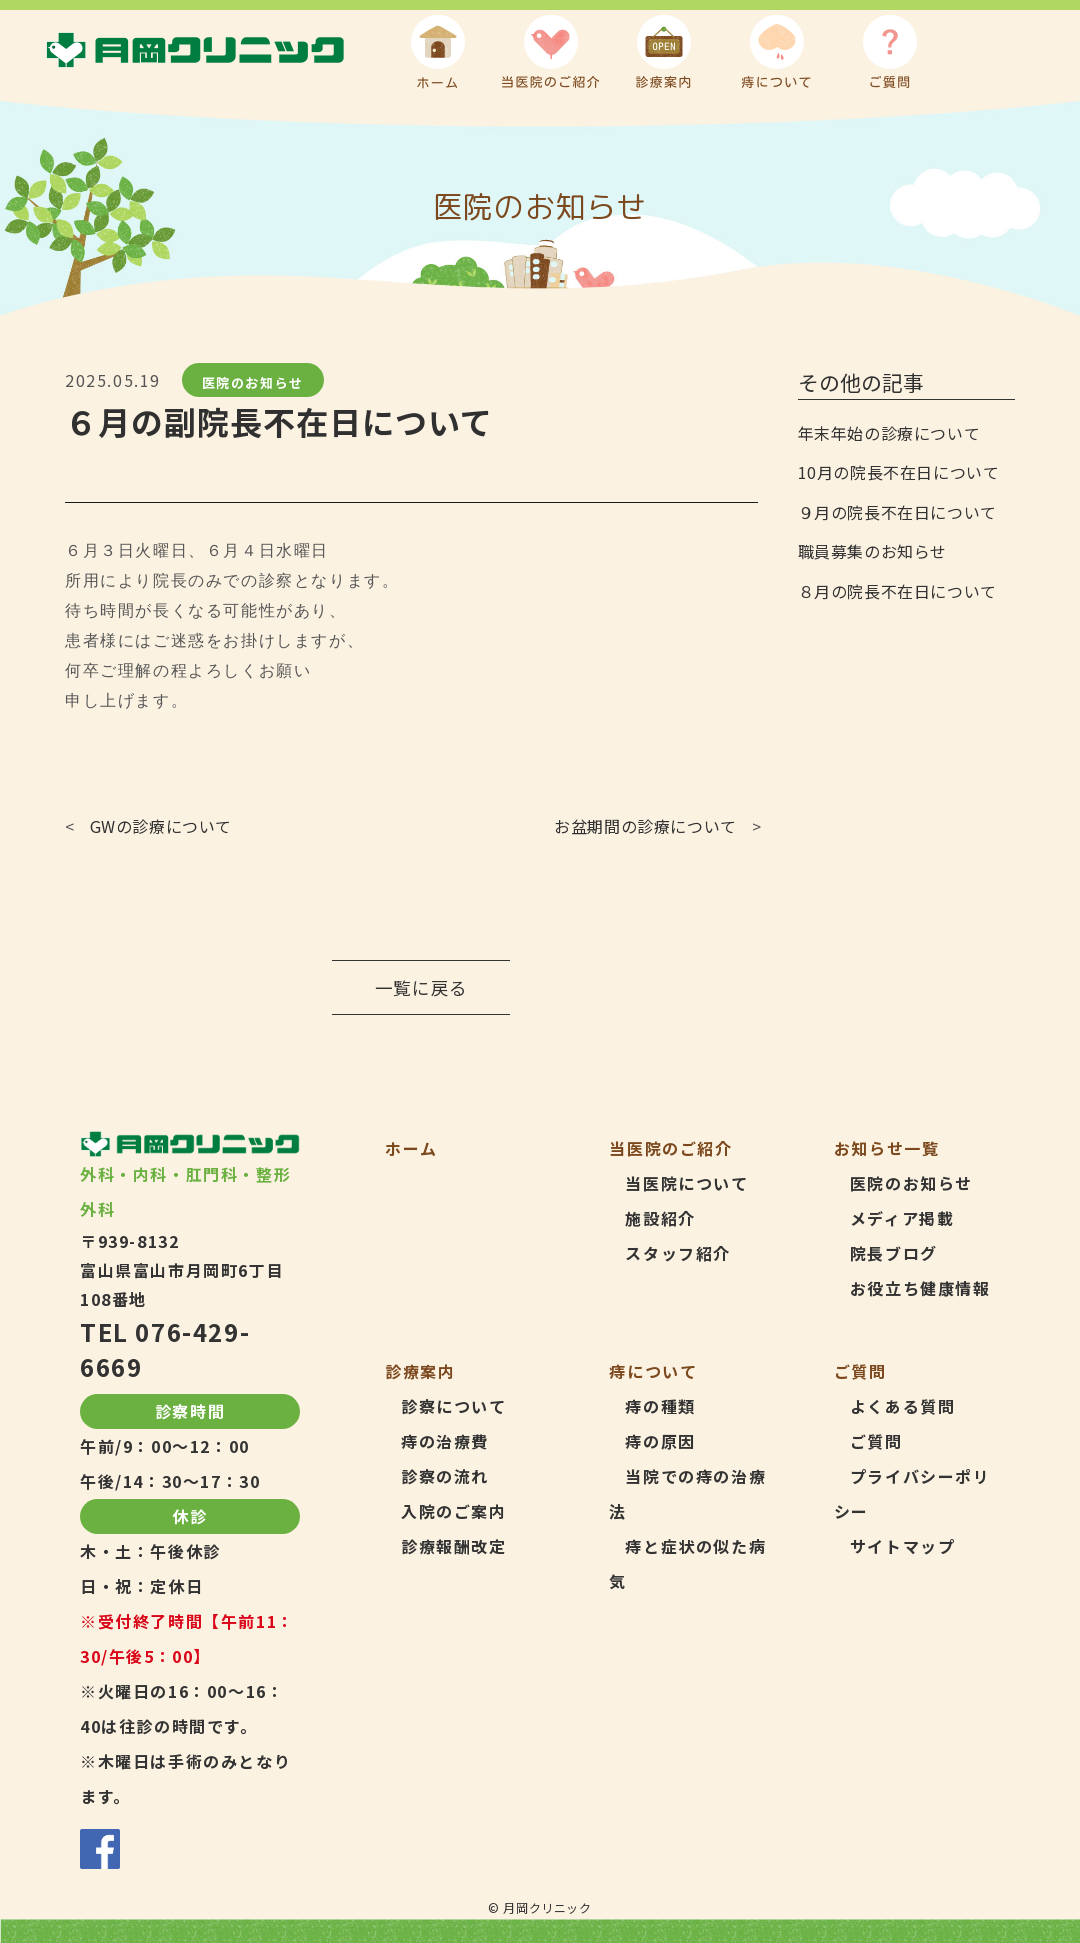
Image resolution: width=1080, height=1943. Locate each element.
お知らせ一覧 (887, 1148)
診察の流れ (445, 1476)
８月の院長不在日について (897, 591)
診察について (454, 1406)
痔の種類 (660, 1406)
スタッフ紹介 (678, 1253)
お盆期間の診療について (645, 826)
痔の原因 (660, 1441)
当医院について (686, 1183)
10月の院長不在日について (899, 472)
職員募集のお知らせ (872, 551)
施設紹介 (660, 1218)
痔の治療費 (445, 1441)
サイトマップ (903, 1546)
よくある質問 (903, 1406)
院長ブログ (894, 1253)
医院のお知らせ (253, 382)
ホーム (411, 1148)
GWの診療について (161, 826)
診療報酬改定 (454, 1546)
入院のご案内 (454, 1511)
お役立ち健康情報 (920, 1288)
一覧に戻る (421, 987)
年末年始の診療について (889, 433)
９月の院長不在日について (897, 512)
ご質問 (876, 1441)
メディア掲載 (902, 1218)
